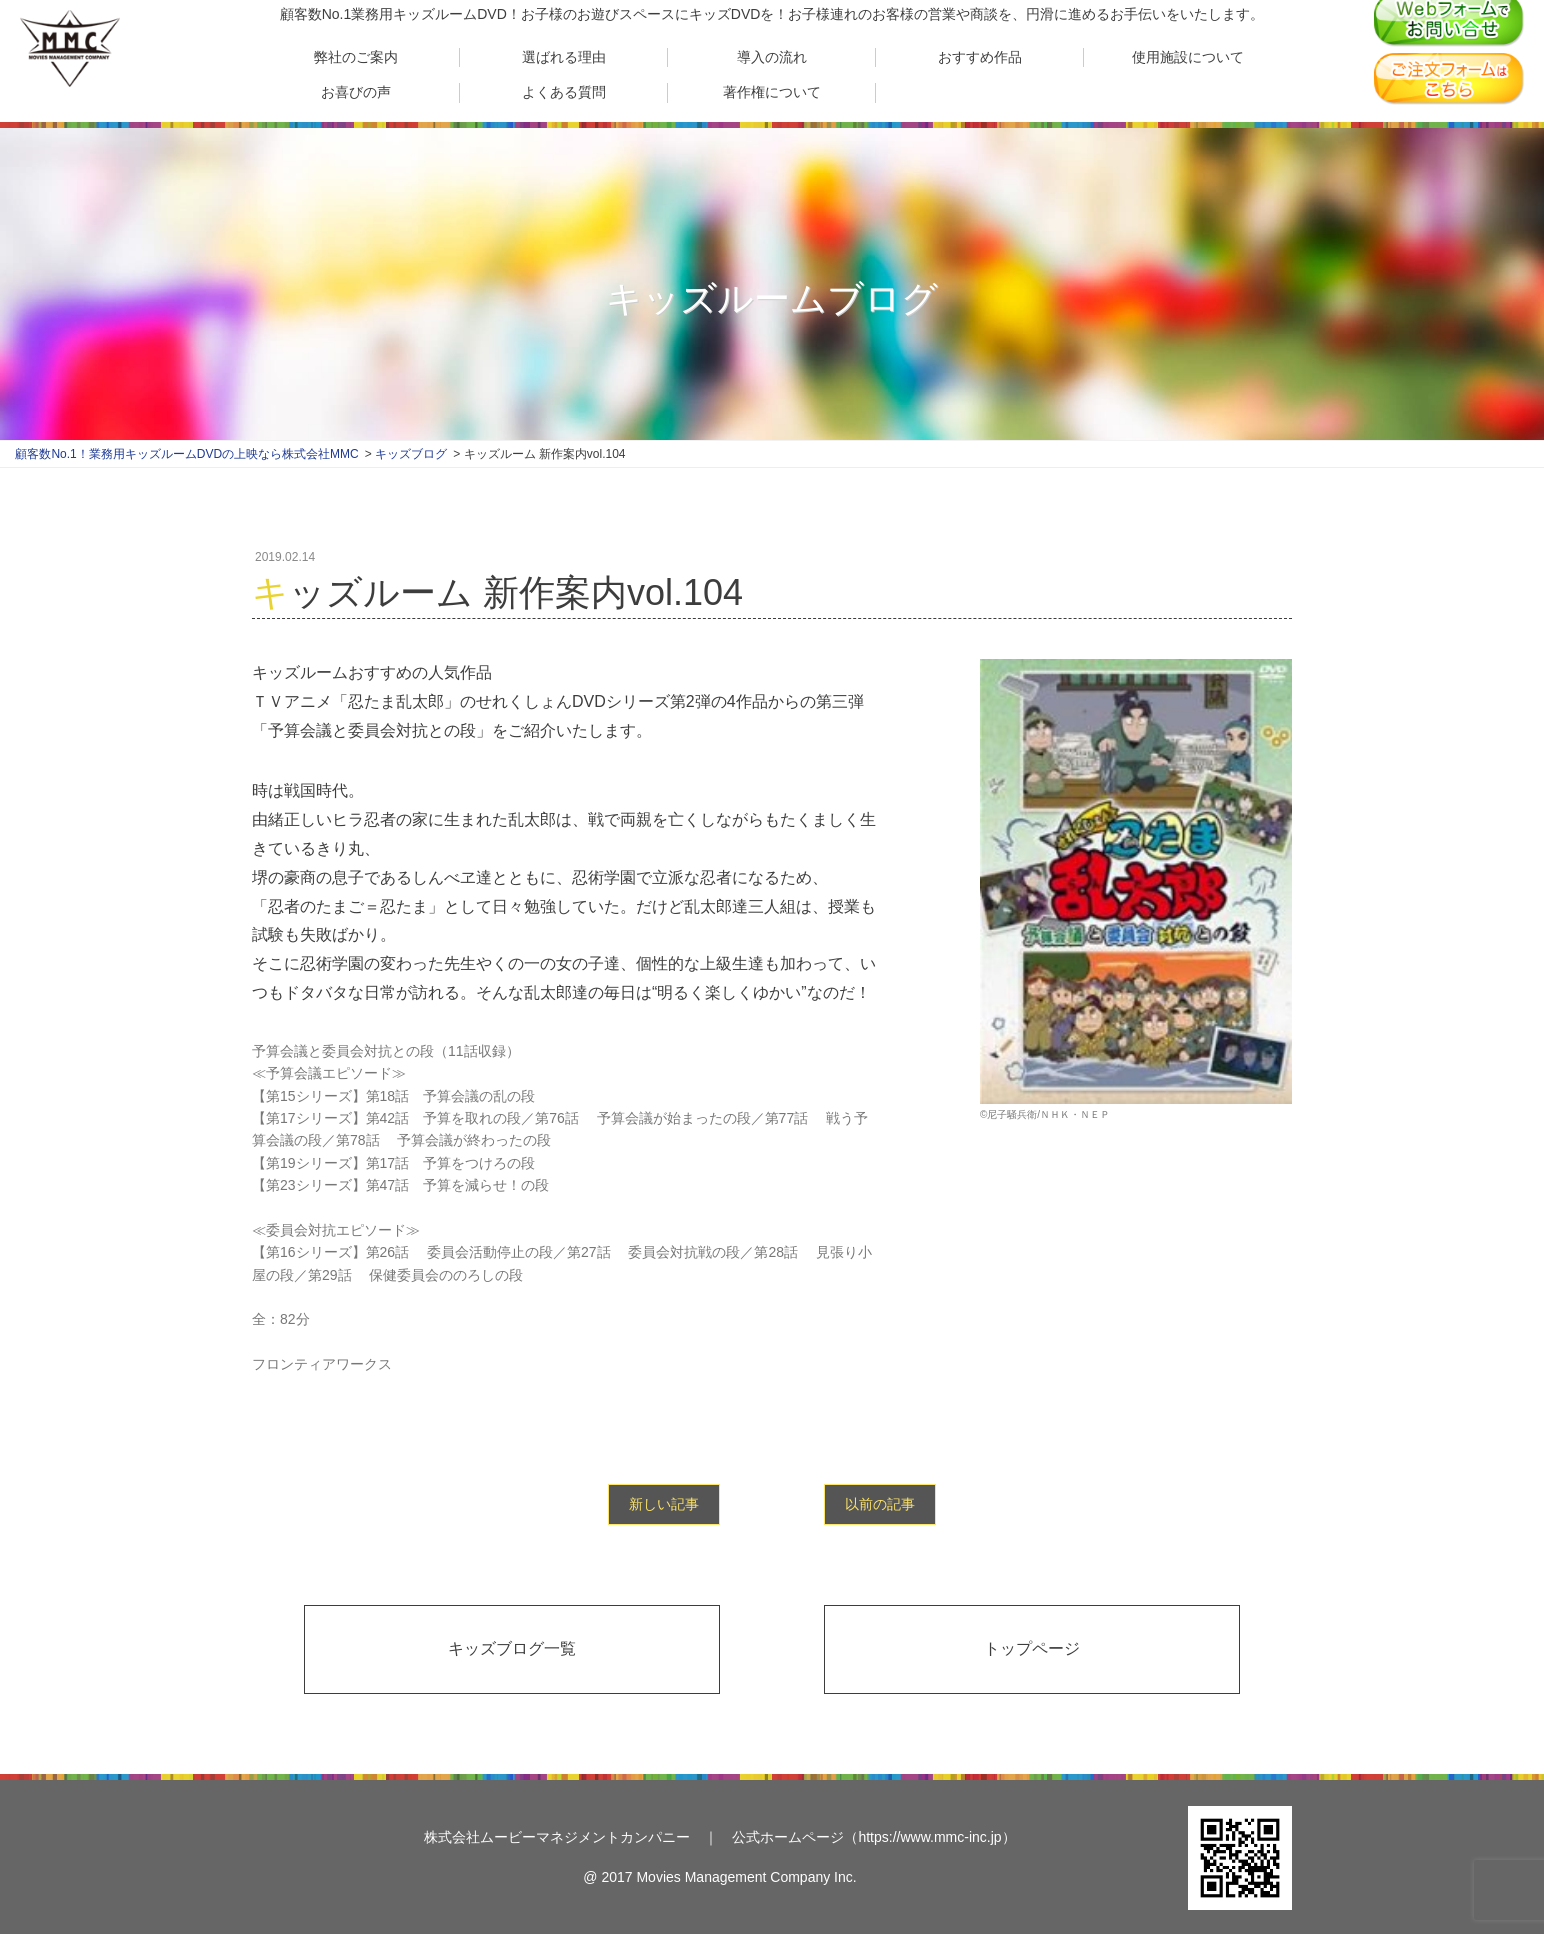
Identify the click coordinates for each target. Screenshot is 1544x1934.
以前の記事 (880, 1504)
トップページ (1032, 1648)
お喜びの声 (356, 92)
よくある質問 (564, 92)
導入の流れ (772, 57)
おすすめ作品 (980, 57)
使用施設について (1188, 57)
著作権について (772, 92)
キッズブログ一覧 (512, 1648)
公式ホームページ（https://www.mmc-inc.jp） (873, 1837)
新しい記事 (664, 1504)
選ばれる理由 (564, 57)
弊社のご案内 (356, 57)
